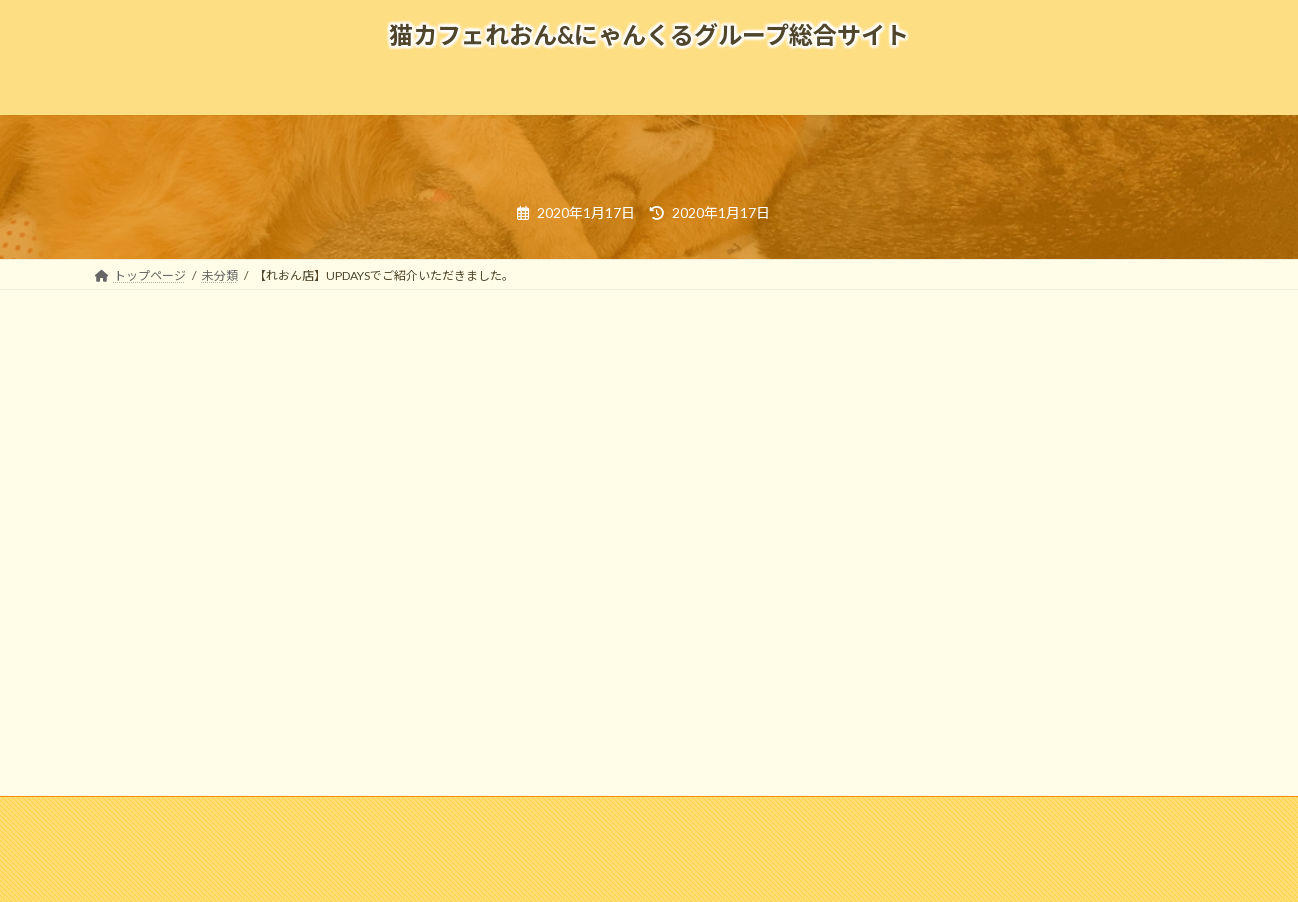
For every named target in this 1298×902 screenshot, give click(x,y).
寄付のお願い (1037, 814)
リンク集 (644, 814)
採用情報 (336, 814)
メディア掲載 (434, 814)
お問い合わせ (743, 814)
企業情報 (249, 814)
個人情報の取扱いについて (890, 814)
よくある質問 (545, 814)
